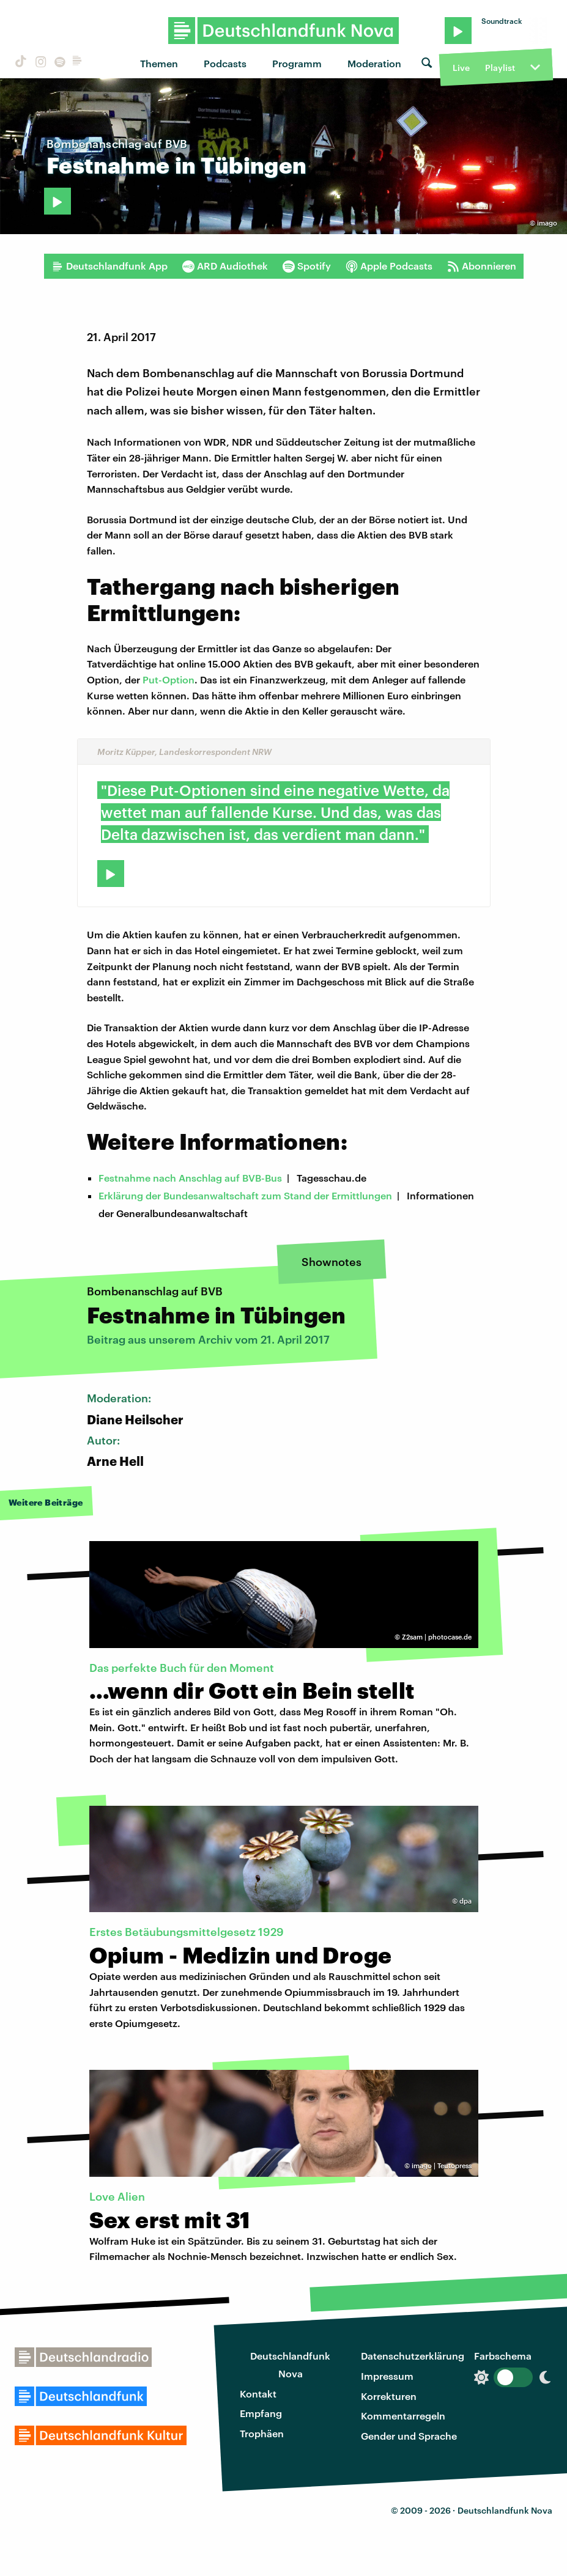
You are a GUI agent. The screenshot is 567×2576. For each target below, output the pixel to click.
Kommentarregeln (403, 2415)
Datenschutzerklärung (412, 2355)
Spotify (307, 266)
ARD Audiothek (225, 266)
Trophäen (262, 2433)
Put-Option (169, 679)
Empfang (261, 2413)
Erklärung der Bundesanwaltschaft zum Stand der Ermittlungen (245, 1195)
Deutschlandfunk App (109, 266)
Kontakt (258, 2393)
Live (461, 67)
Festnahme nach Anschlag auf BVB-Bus (190, 1177)
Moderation (374, 63)
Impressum (387, 2376)
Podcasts (225, 63)
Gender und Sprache (409, 2436)
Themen (159, 63)
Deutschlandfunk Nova (290, 2364)
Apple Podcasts (389, 266)
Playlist (500, 67)
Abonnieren (481, 266)
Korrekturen (389, 2396)
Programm (297, 63)
